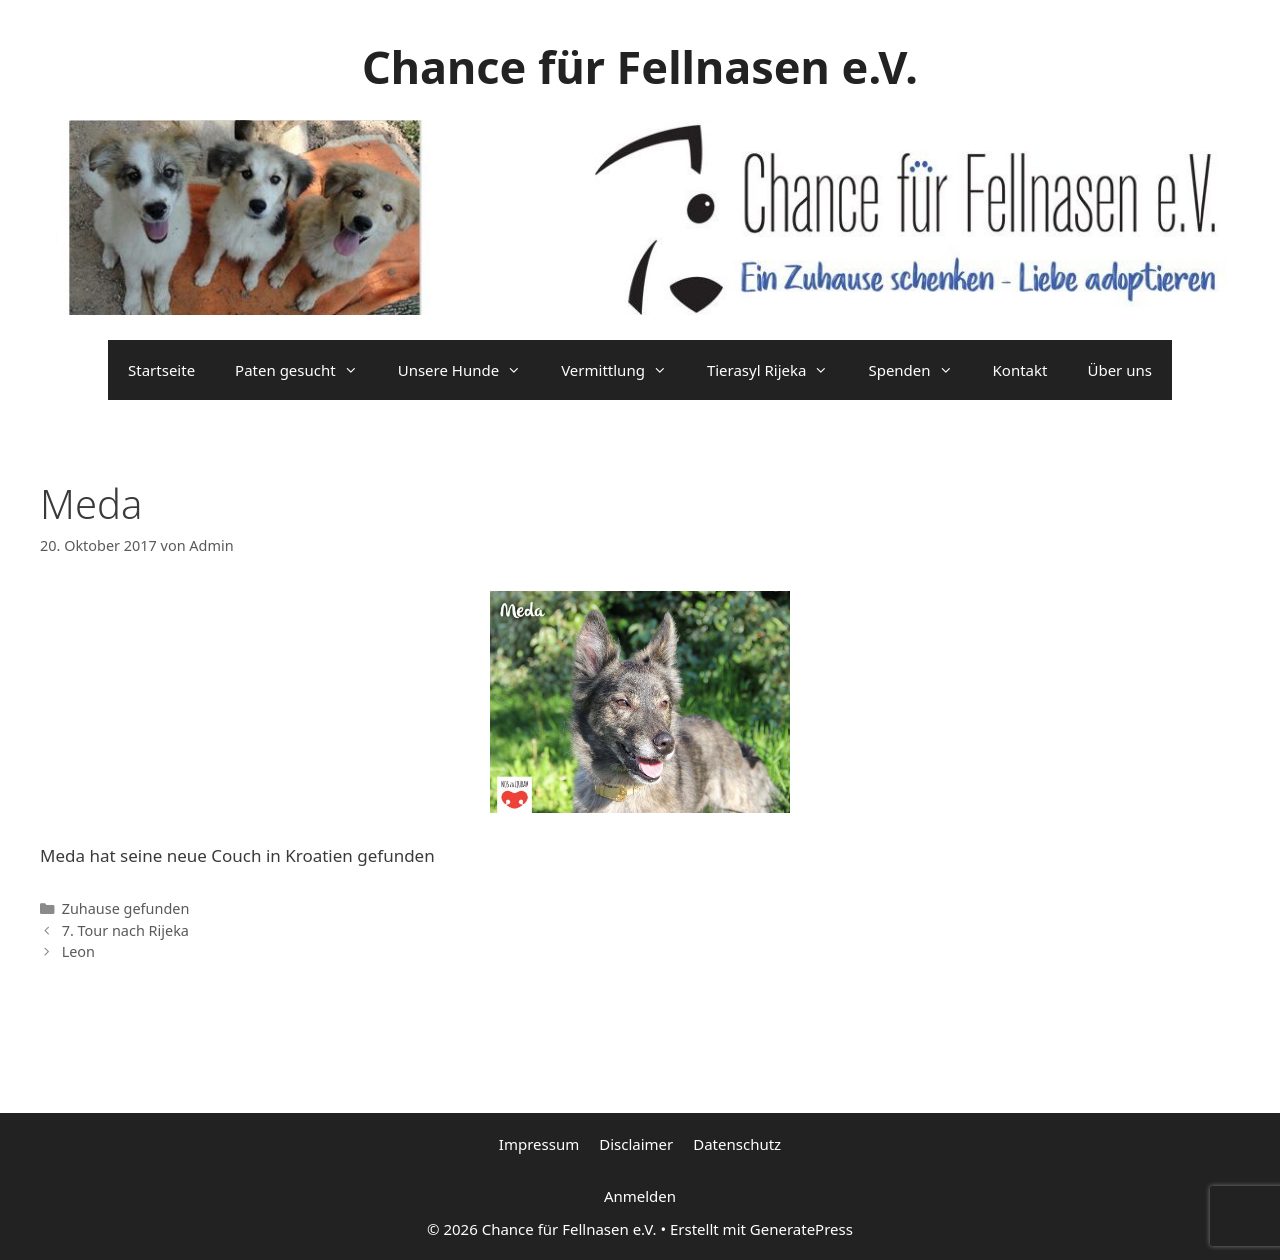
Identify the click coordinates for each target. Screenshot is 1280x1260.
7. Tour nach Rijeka (125, 930)
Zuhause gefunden (126, 908)
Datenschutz (737, 1144)
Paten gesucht (306, 370)
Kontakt (1020, 370)
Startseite (161, 370)
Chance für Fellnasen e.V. (640, 66)
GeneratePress (801, 1229)
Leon (78, 951)
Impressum (539, 1144)
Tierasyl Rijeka (778, 370)
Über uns (1119, 370)
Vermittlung (624, 370)
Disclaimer (636, 1144)
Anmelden (640, 1196)
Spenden (920, 370)
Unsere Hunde (469, 370)
